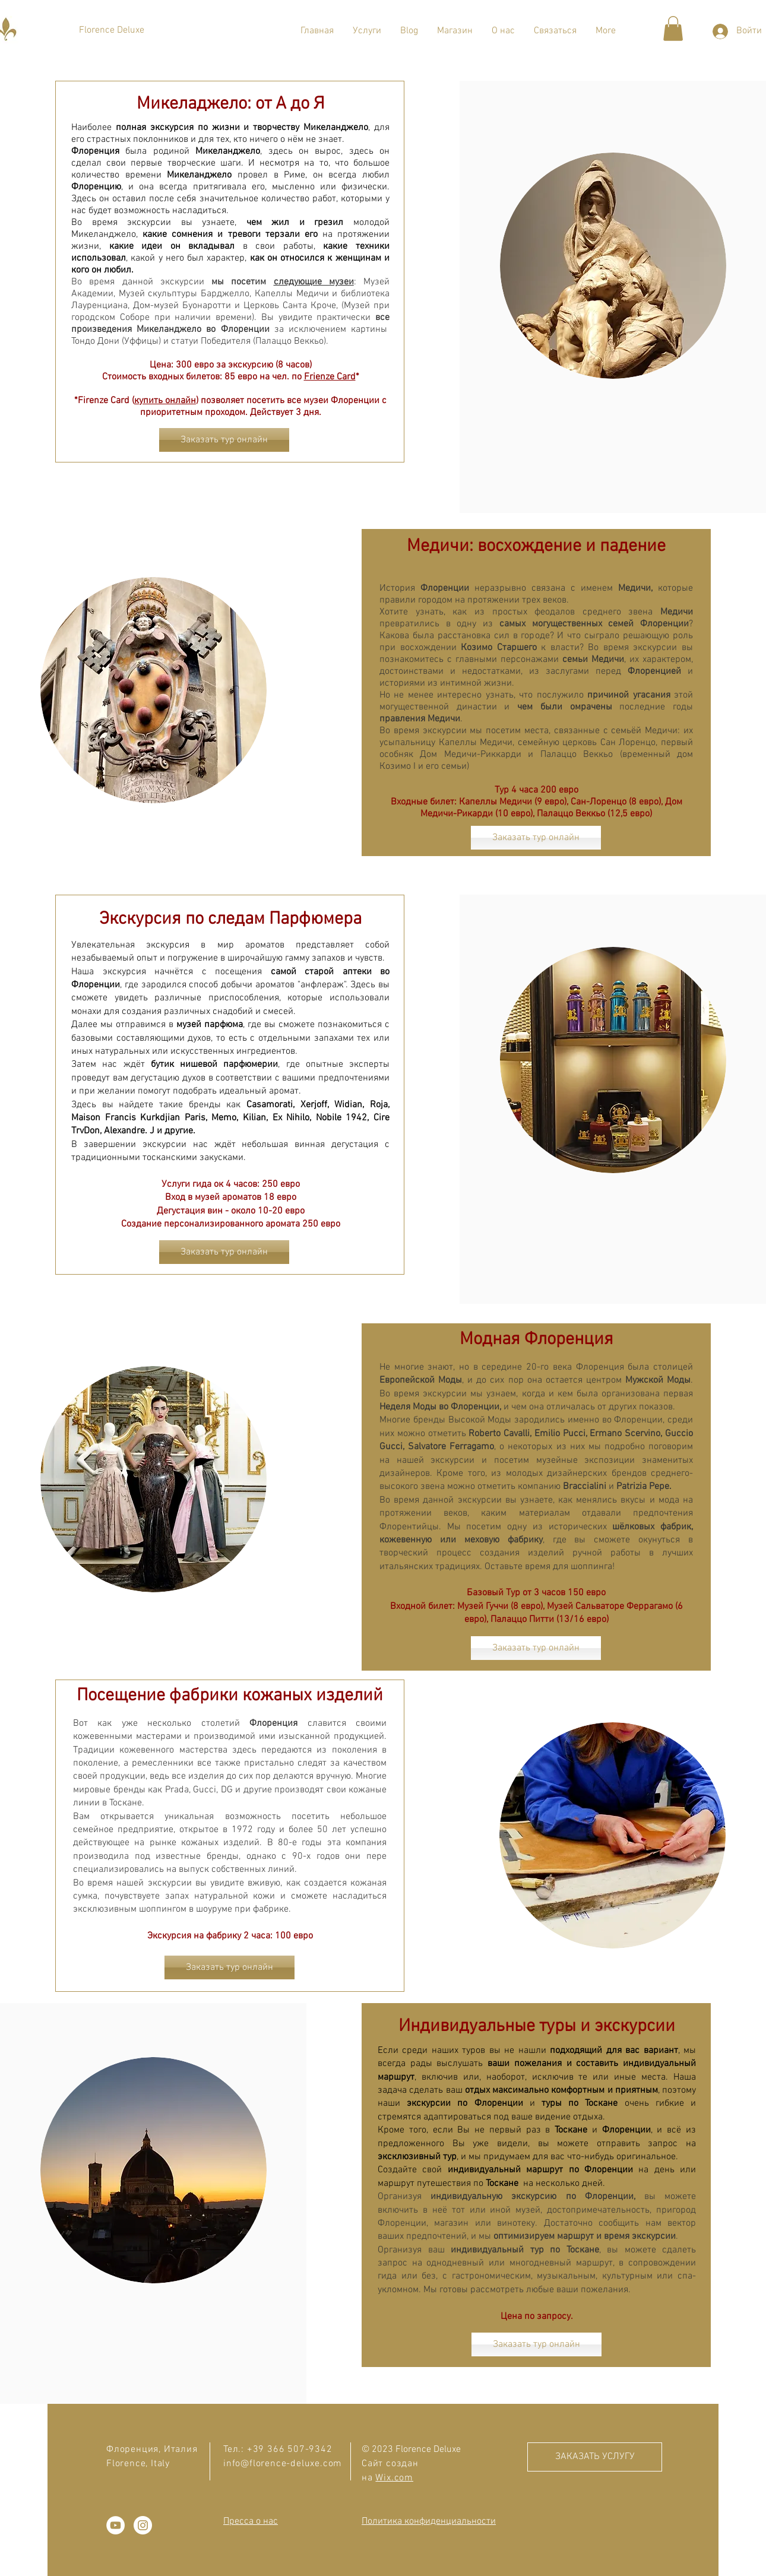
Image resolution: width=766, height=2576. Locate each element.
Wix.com (394, 2478)
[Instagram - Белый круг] (143, 2525)
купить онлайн (165, 401)
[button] (367, 31)
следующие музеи (314, 282)
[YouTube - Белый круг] (115, 2525)
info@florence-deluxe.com (282, 2464)
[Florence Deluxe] (111, 30)
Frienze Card (330, 377)
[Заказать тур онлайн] (224, 440)
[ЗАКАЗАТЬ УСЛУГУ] (594, 2457)
